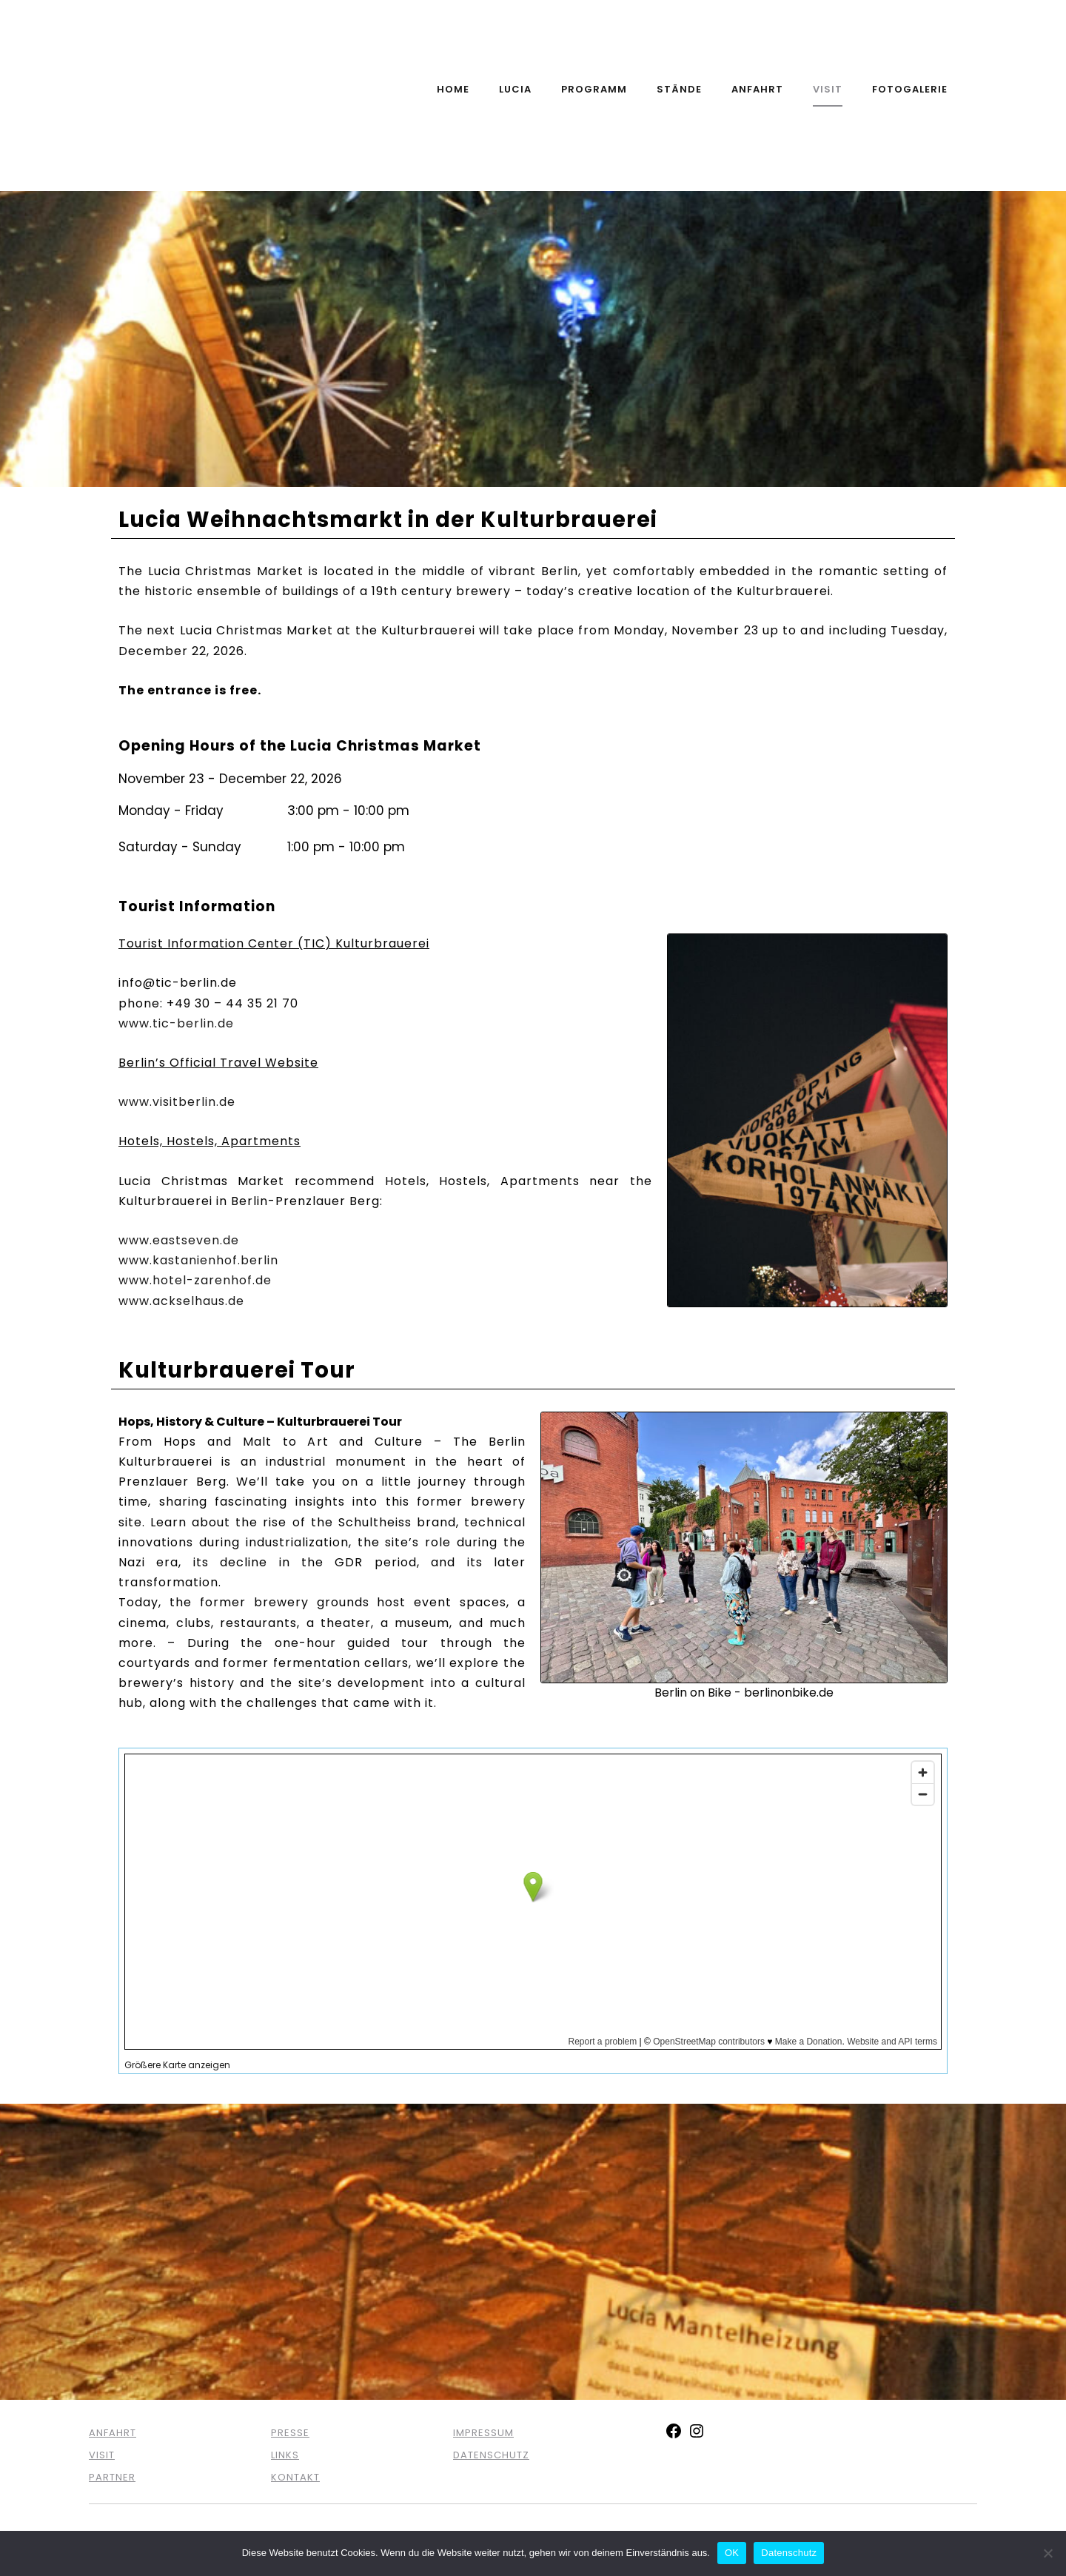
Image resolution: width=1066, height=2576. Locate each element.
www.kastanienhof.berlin (198, 1260)
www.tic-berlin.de (176, 1023)
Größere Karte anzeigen (177, 2065)
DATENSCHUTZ (491, 2455)
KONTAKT (295, 2477)
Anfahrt (757, 89)
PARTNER (112, 2477)
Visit (827, 89)
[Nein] (1047, 2553)
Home (453, 89)
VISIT (102, 2455)
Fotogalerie (910, 89)
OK (732, 2552)
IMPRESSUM (483, 2433)
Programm (594, 89)
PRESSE (290, 2433)
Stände (679, 89)
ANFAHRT (112, 2433)
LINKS (285, 2455)
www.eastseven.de (178, 1240)
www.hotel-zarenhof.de (195, 1280)
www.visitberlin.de (176, 1101)
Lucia (515, 89)
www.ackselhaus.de (181, 1300)
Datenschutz (789, 2552)
